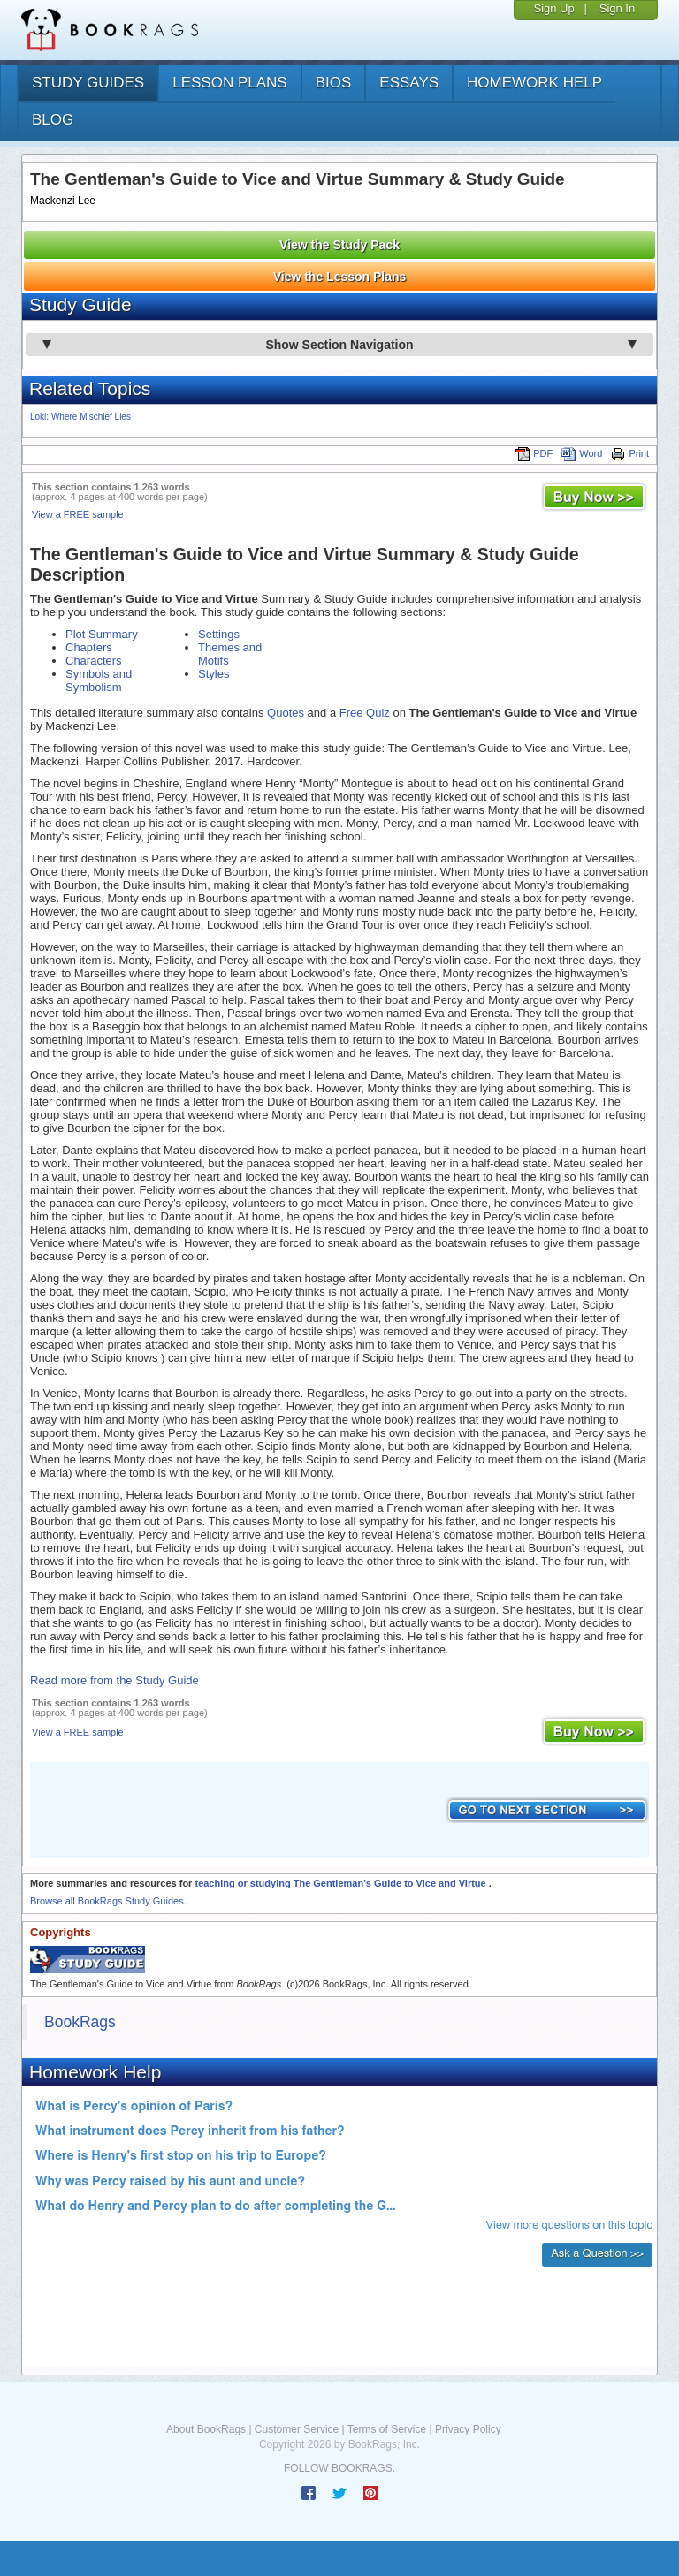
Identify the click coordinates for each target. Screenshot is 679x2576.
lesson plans (229, 82)
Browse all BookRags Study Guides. (108, 1901)
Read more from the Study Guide (114, 1680)
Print (630, 453)
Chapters (88, 647)
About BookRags (206, 2429)
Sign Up (553, 8)
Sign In (617, 8)
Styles (213, 673)
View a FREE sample (78, 514)
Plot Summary (101, 634)
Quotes (285, 712)
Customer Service (297, 2429)
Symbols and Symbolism (98, 680)
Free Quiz (365, 712)
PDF (534, 453)
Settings (219, 634)
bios (334, 82)
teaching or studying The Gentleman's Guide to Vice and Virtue (341, 1883)
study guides (88, 82)
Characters (93, 660)
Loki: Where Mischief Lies (80, 417)
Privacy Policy (468, 2429)
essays (409, 82)
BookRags (80, 2022)
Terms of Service (386, 2429)
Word (581, 453)
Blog (52, 119)
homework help (534, 82)
